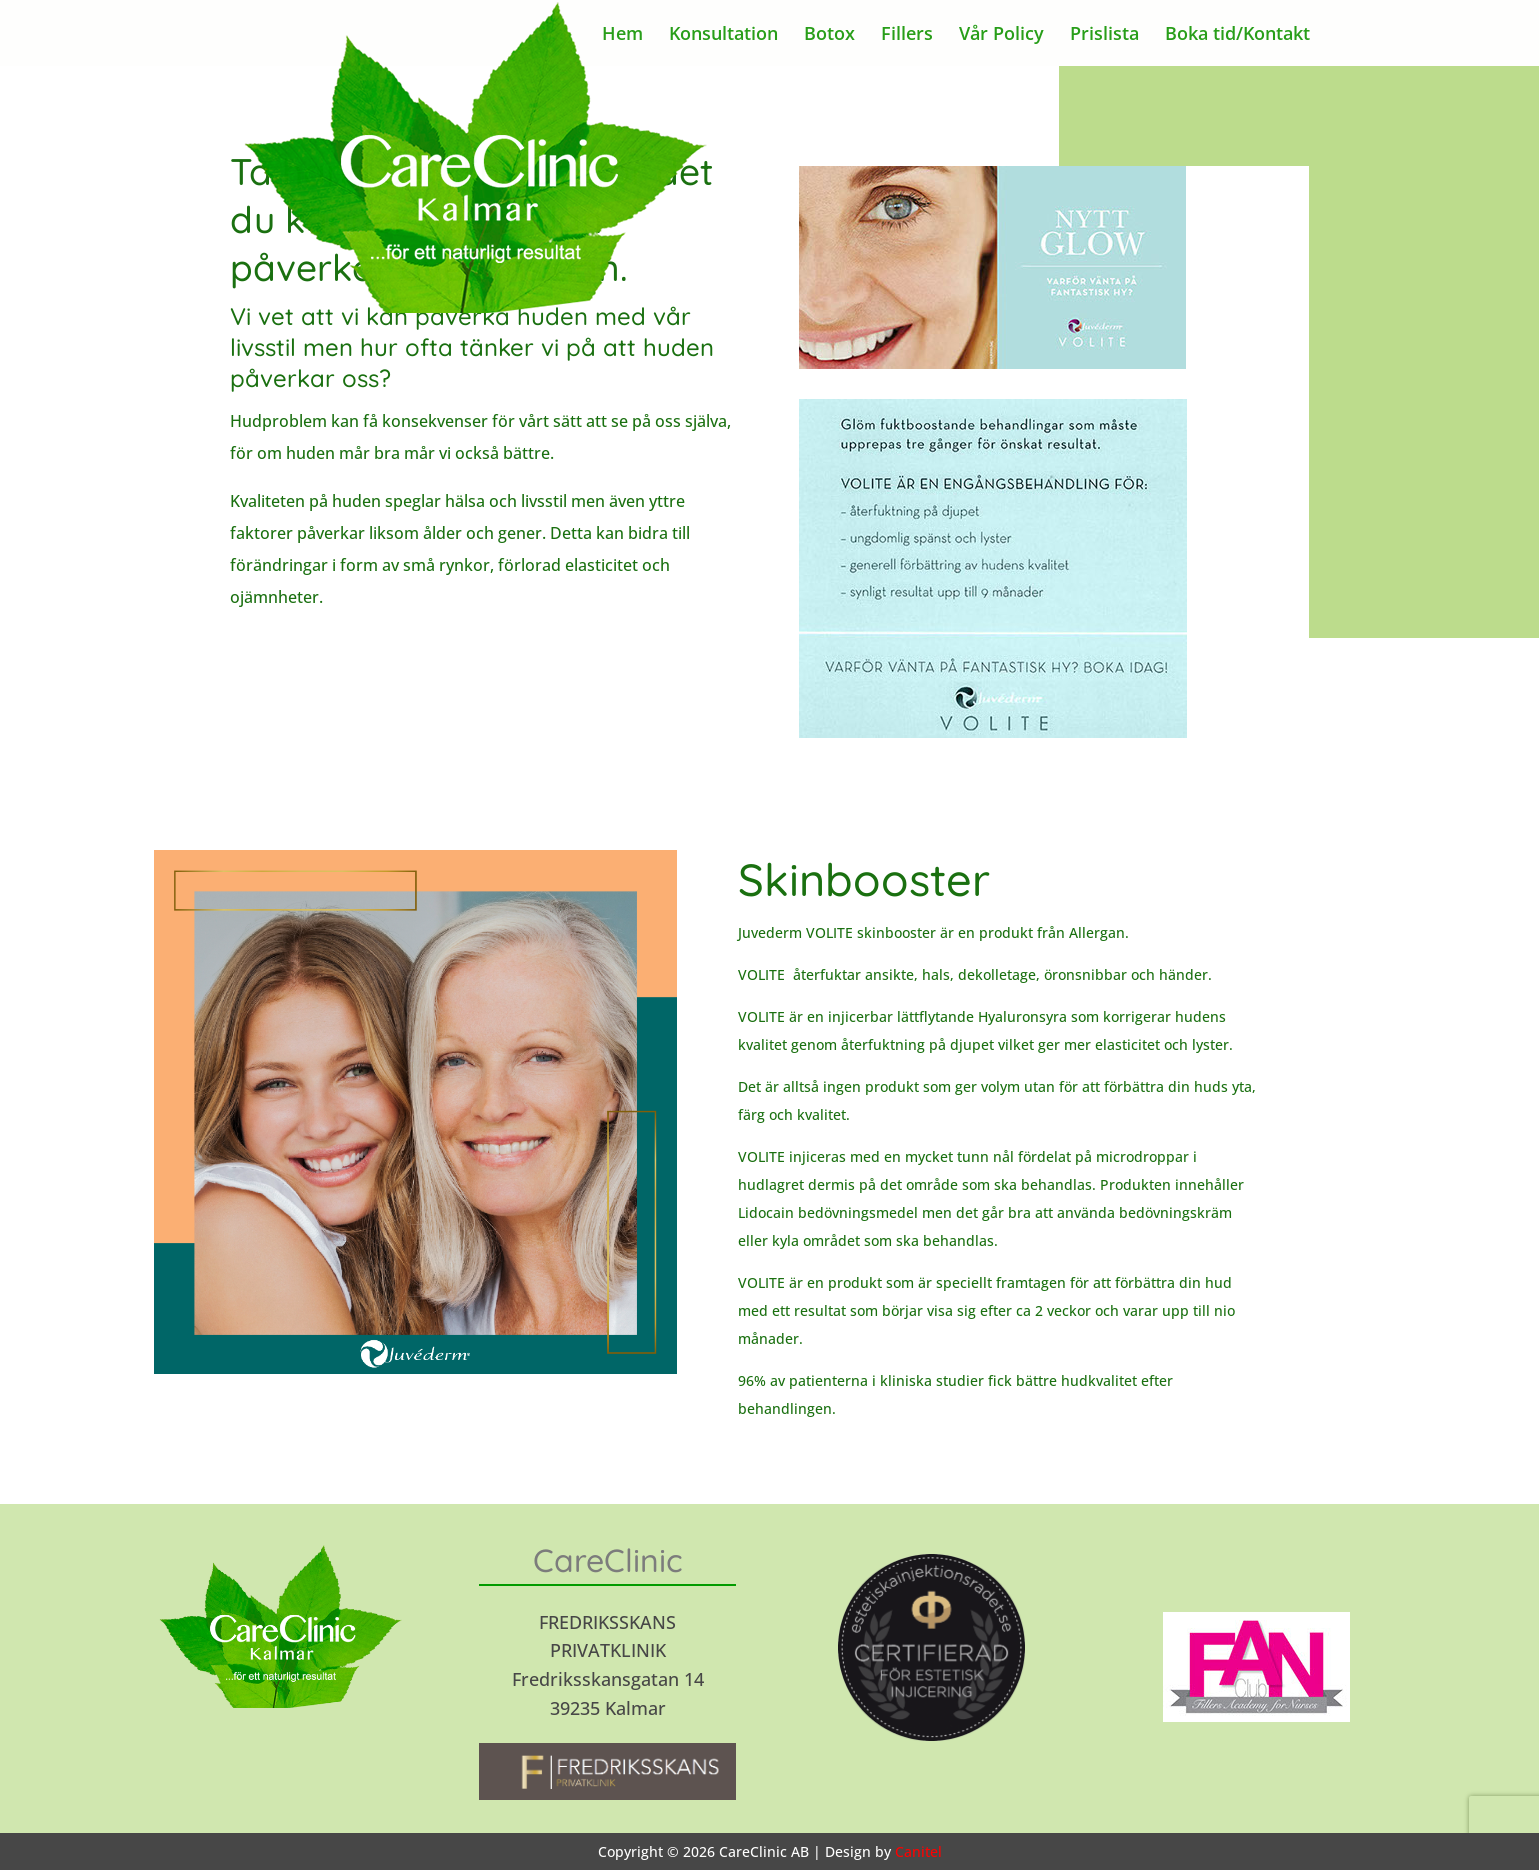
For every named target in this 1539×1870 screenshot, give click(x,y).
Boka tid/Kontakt (1237, 35)
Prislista (1104, 35)
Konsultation (723, 35)
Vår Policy (1001, 35)
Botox (829, 35)
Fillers (907, 35)
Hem (622, 35)
